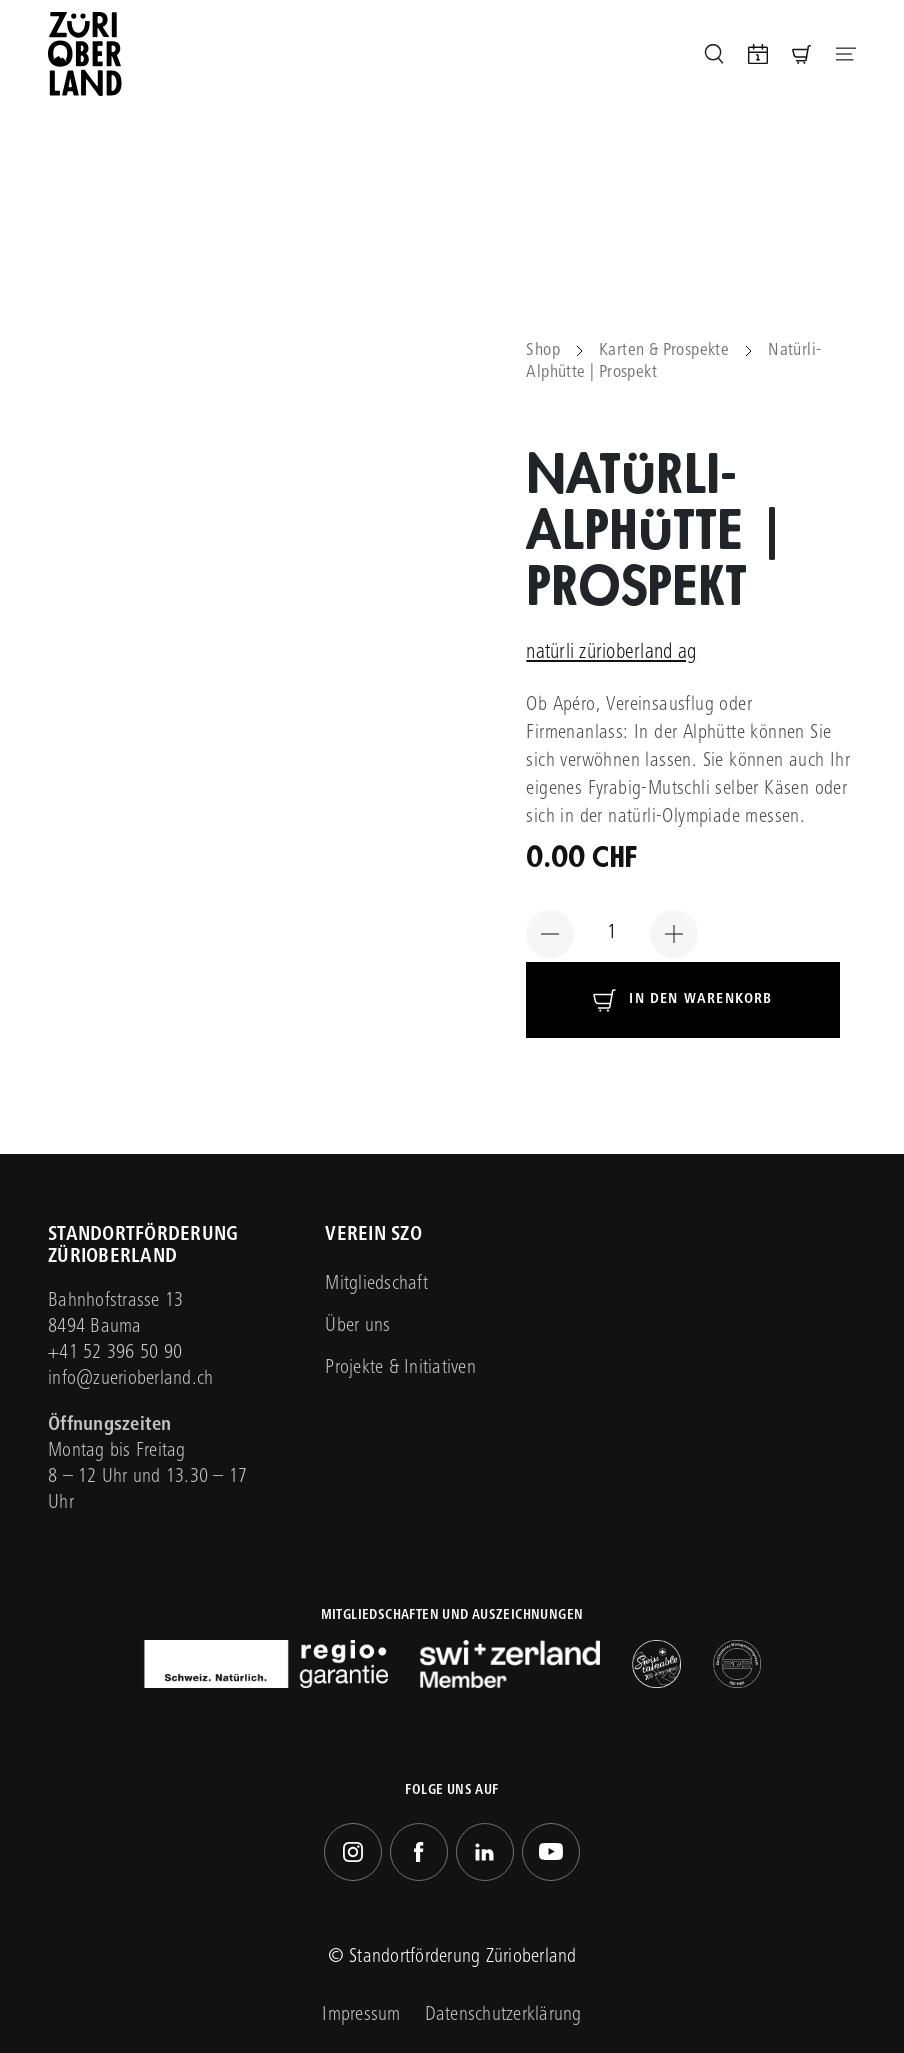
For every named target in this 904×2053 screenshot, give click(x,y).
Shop (543, 351)
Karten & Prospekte (664, 351)
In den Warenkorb (700, 999)
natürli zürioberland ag (611, 653)
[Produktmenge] (612, 934)
